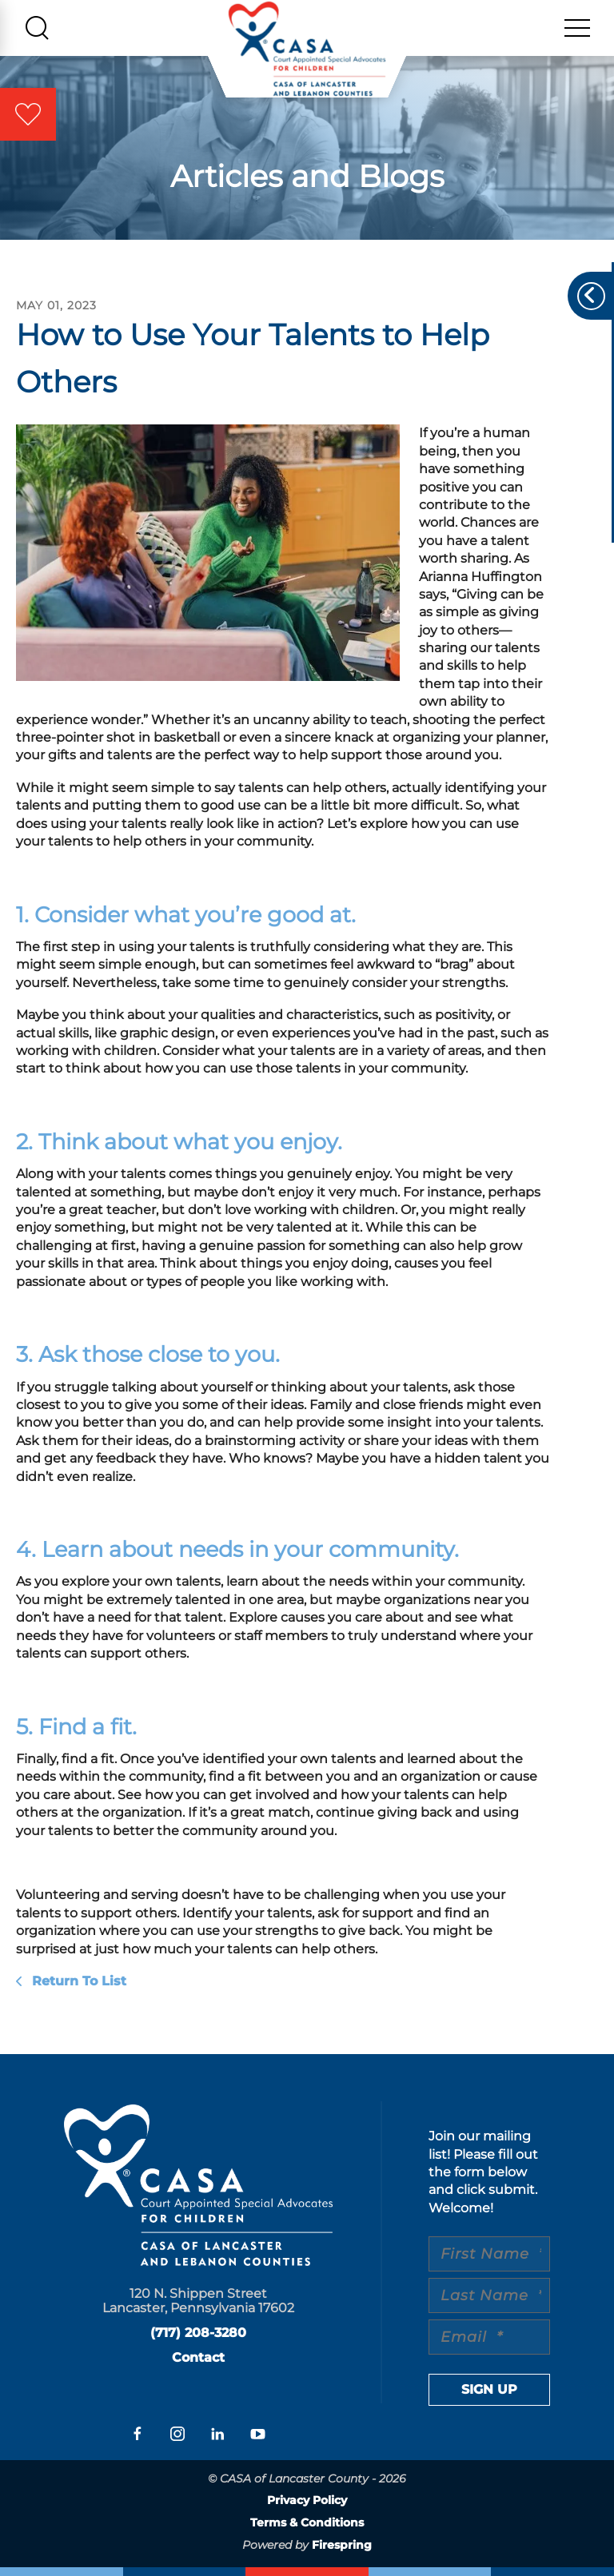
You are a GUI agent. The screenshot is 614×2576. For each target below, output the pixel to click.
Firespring (342, 2545)
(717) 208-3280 (198, 2332)
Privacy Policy (307, 2500)
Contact (198, 2357)
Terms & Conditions (307, 2522)
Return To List (77, 1981)
